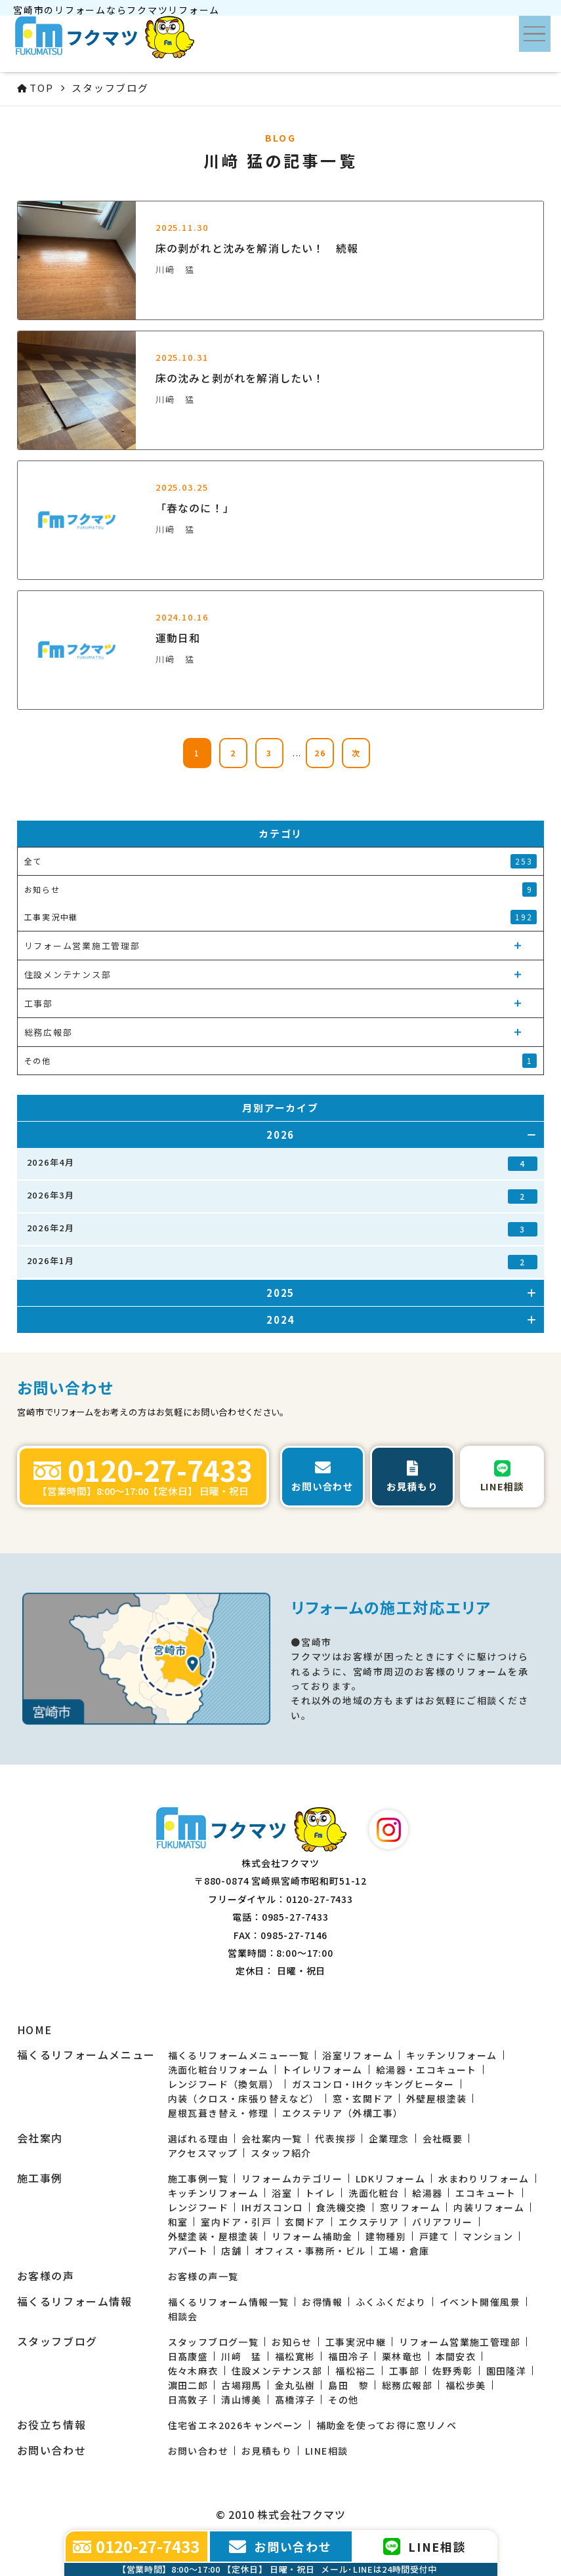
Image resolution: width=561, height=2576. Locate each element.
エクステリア (369, 2221)
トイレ (320, 2192)
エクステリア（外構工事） (343, 2112)
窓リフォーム (410, 2207)
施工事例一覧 (198, 2178)
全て (280, 861)
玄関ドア (305, 2221)
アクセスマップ (203, 2152)
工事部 (404, 2370)
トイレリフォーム (322, 2069)
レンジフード (198, 2207)
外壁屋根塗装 (436, 2098)
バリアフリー (442, 2221)
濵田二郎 (188, 2385)
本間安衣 (456, 2356)
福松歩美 (466, 2385)
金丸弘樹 (295, 2385)
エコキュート (485, 2192)
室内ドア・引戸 (236, 2221)
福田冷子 (348, 2356)
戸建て (434, 2236)
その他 (343, 2399)
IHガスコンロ (272, 2207)
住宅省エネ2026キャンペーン (235, 2425)
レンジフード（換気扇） (223, 2084)
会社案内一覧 (271, 2138)
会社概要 (443, 2138)
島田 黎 (348, 2385)
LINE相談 (326, 2450)
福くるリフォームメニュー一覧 (239, 2055)
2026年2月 (282, 1229)
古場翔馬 (241, 2385)
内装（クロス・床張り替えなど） (244, 2098)
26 (320, 752)
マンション (488, 2236)
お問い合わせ (198, 2450)
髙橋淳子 (295, 2399)
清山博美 (241, 2399)
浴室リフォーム (357, 2055)
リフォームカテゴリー (292, 2178)
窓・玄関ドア (363, 2098)
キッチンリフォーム (451, 2055)
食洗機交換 (341, 2207)
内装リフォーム (488, 2207)
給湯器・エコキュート (426, 2069)
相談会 (183, 2316)
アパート (188, 2250)
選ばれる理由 (198, 2138)
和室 (178, 2221)
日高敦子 (188, 2399)
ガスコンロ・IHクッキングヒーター (373, 2084)
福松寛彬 (295, 2356)
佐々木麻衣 (193, 2370)
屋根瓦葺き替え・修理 (218, 2112)
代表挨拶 (335, 2138)
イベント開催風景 (480, 2301)
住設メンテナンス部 (277, 2370)
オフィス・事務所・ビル (310, 2250)
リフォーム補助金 (312, 2236)
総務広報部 (407, 2385)
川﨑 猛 (241, 2356)
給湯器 (427, 2192)
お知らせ (292, 2341)
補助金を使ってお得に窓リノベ (386, 2425)
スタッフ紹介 (281, 2152)
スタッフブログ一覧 (213, 2341)
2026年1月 (282, 1261)
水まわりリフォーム (484, 2178)
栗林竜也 (402, 2356)
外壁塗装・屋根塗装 (213, 2236)
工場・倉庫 (404, 2250)
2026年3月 (282, 1196)
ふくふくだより (391, 2301)
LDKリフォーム (390, 2178)
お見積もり (266, 2450)
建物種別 (385, 2236)
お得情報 (322, 2301)
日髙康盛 (188, 2356)
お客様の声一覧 (203, 2276)
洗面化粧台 (373, 2192)
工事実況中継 (355, 2341)
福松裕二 (355, 2370)
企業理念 (389, 2138)
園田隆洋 (506, 2370)
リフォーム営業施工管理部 (459, 2341)
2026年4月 (282, 1163)
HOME (34, 2030)
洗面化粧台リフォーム (218, 2069)
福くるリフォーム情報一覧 (228, 2301)
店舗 (231, 2250)
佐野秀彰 (452, 2370)
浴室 (282, 2192)
